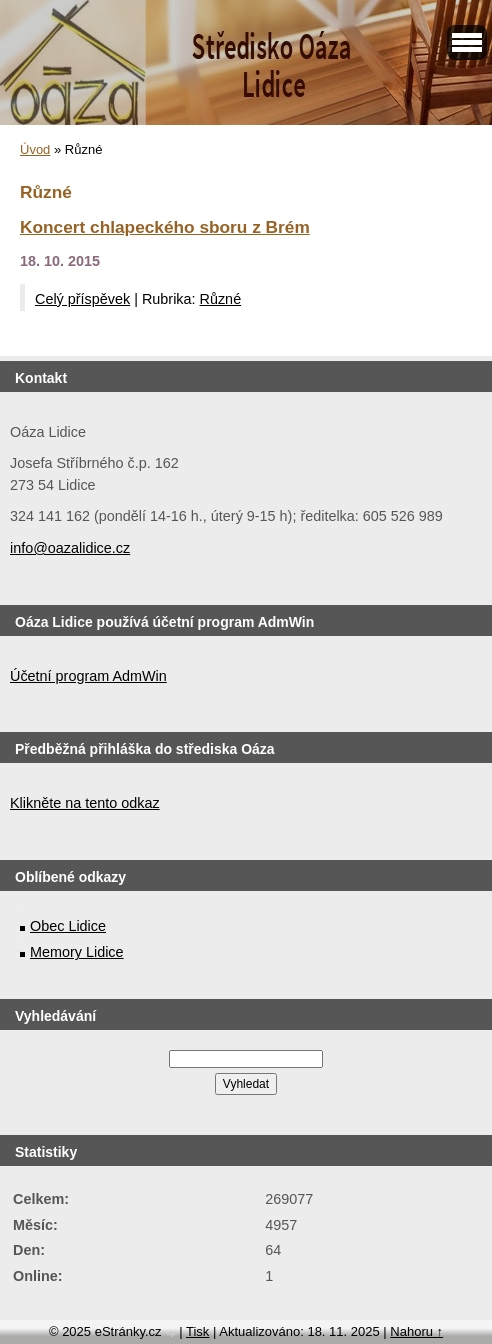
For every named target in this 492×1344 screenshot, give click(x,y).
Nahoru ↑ (416, 1331)
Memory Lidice (77, 952)
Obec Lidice (68, 926)
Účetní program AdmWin (88, 676)
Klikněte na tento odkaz (85, 803)
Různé (221, 299)
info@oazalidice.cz (70, 548)
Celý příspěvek (82, 299)
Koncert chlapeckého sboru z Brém (165, 227)
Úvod (35, 149)
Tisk (197, 1331)
